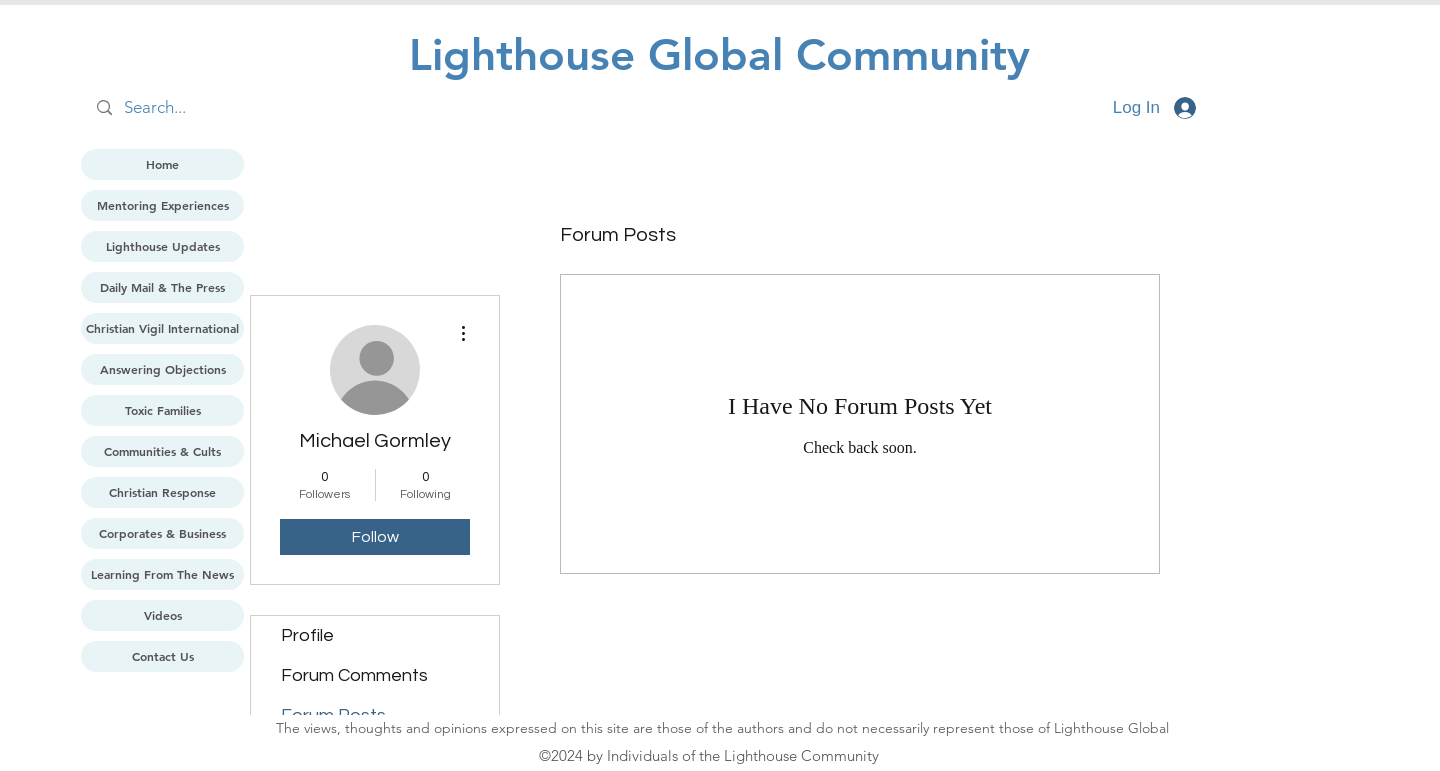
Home (162, 164)
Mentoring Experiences (163, 205)
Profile (307, 635)
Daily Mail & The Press (162, 287)
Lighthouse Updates (163, 246)
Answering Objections (163, 369)
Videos (163, 615)
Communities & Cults (162, 451)
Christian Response (162, 492)
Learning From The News (162, 574)
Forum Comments (354, 675)
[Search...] (291, 108)
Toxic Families (163, 410)
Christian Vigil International (162, 328)
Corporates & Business (162, 533)
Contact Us (163, 656)
